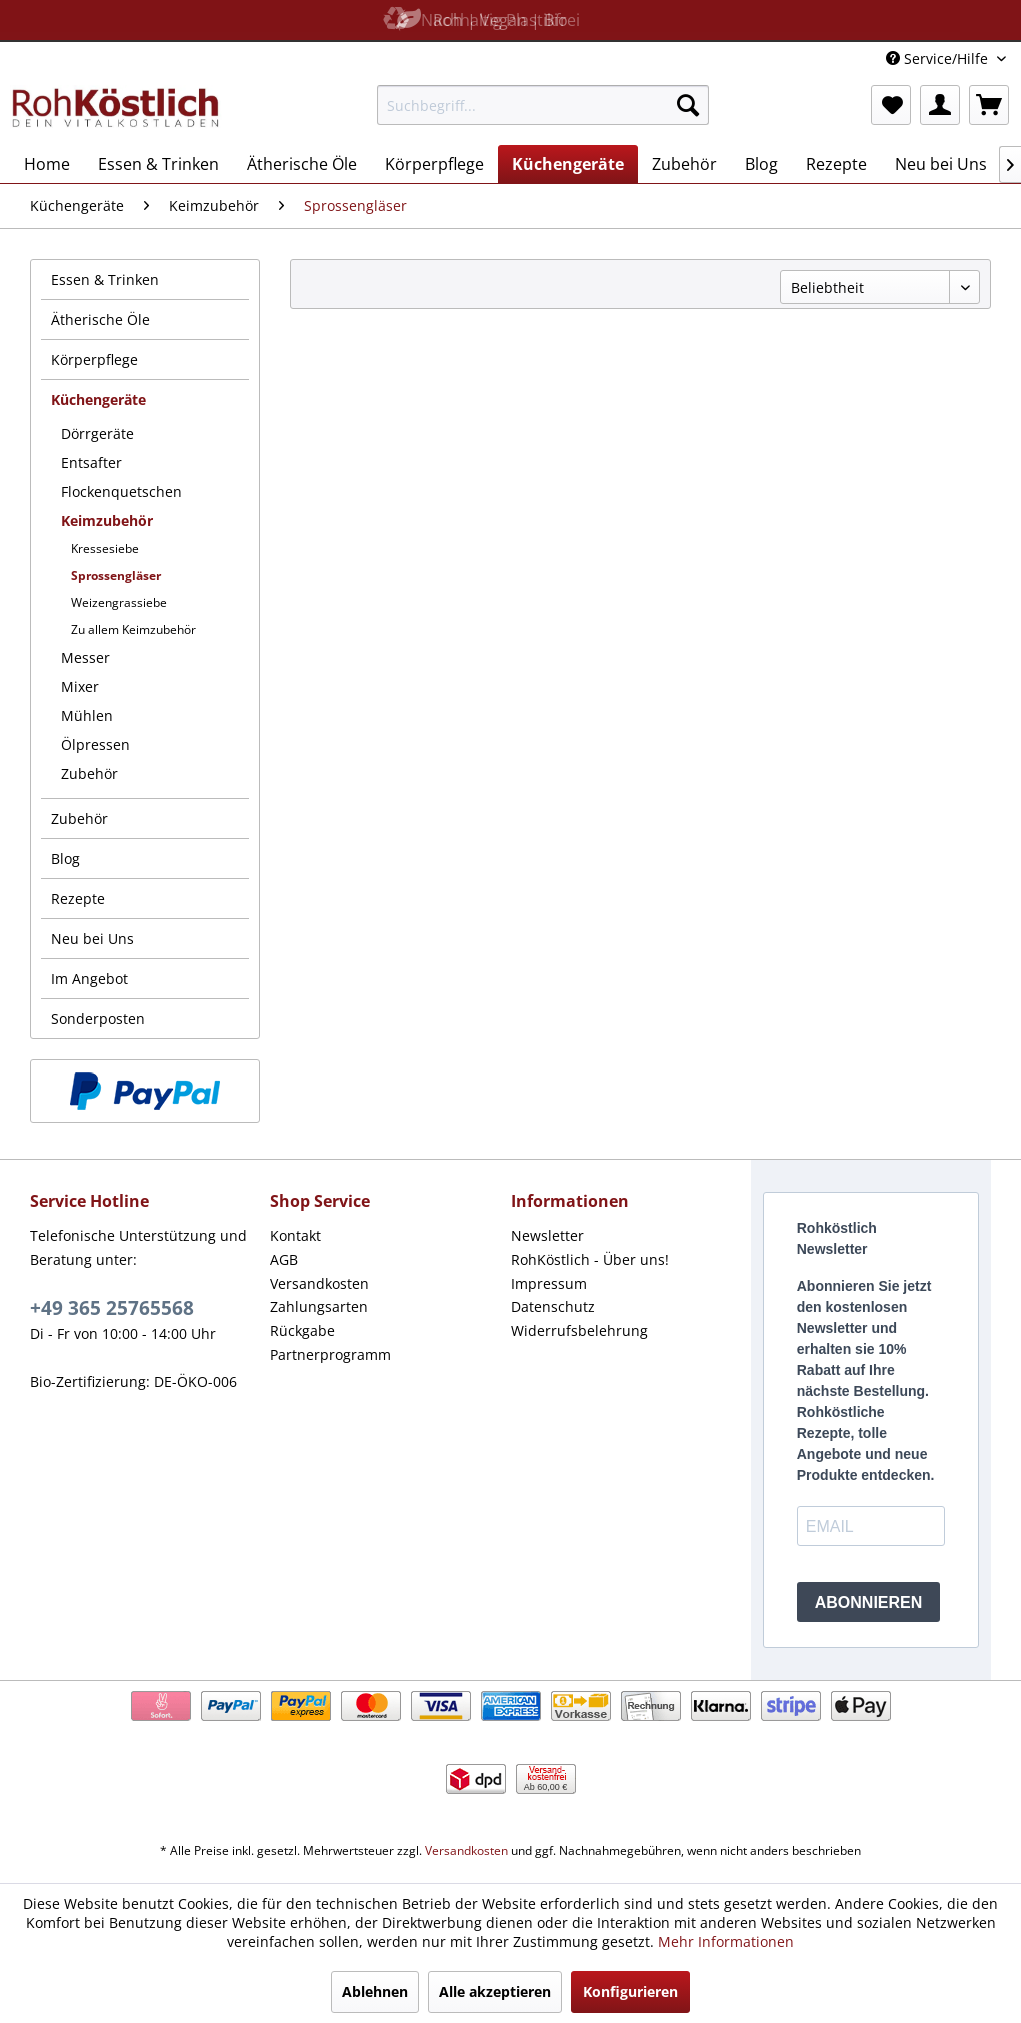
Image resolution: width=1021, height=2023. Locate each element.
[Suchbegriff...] (543, 105)
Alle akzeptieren (495, 1991)
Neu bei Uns (92, 938)
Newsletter (547, 1235)
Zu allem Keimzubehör (133, 629)
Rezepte (78, 898)
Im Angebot (89, 978)
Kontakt (295, 1235)
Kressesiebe (105, 548)
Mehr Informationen (726, 1941)
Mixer (80, 686)
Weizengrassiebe (119, 602)
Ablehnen (375, 1991)
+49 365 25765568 (112, 1308)
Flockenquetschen (121, 491)
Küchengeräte (98, 399)
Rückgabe (302, 1330)
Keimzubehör (107, 520)
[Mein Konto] (940, 105)
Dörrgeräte (97, 433)
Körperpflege (94, 359)
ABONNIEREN (869, 1602)
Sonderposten (98, 1018)
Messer (85, 657)
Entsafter (91, 462)
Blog (65, 858)
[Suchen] (688, 105)
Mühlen (87, 715)
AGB (284, 1259)
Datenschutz (553, 1306)
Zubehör (89, 773)
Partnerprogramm (330, 1354)
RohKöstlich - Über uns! (590, 1259)
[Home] (47, 164)
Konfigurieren (630, 1991)
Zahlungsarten (319, 1306)
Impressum (549, 1283)
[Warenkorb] (989, 105)
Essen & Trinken (105, 279)
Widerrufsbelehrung (579, 1330)
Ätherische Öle (100, 319)
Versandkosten (319, 1283)
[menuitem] (543, 105)
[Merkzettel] (891, 105)
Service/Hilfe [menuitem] (939, 58)
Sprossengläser (116, 575)
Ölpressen (95, 744)
